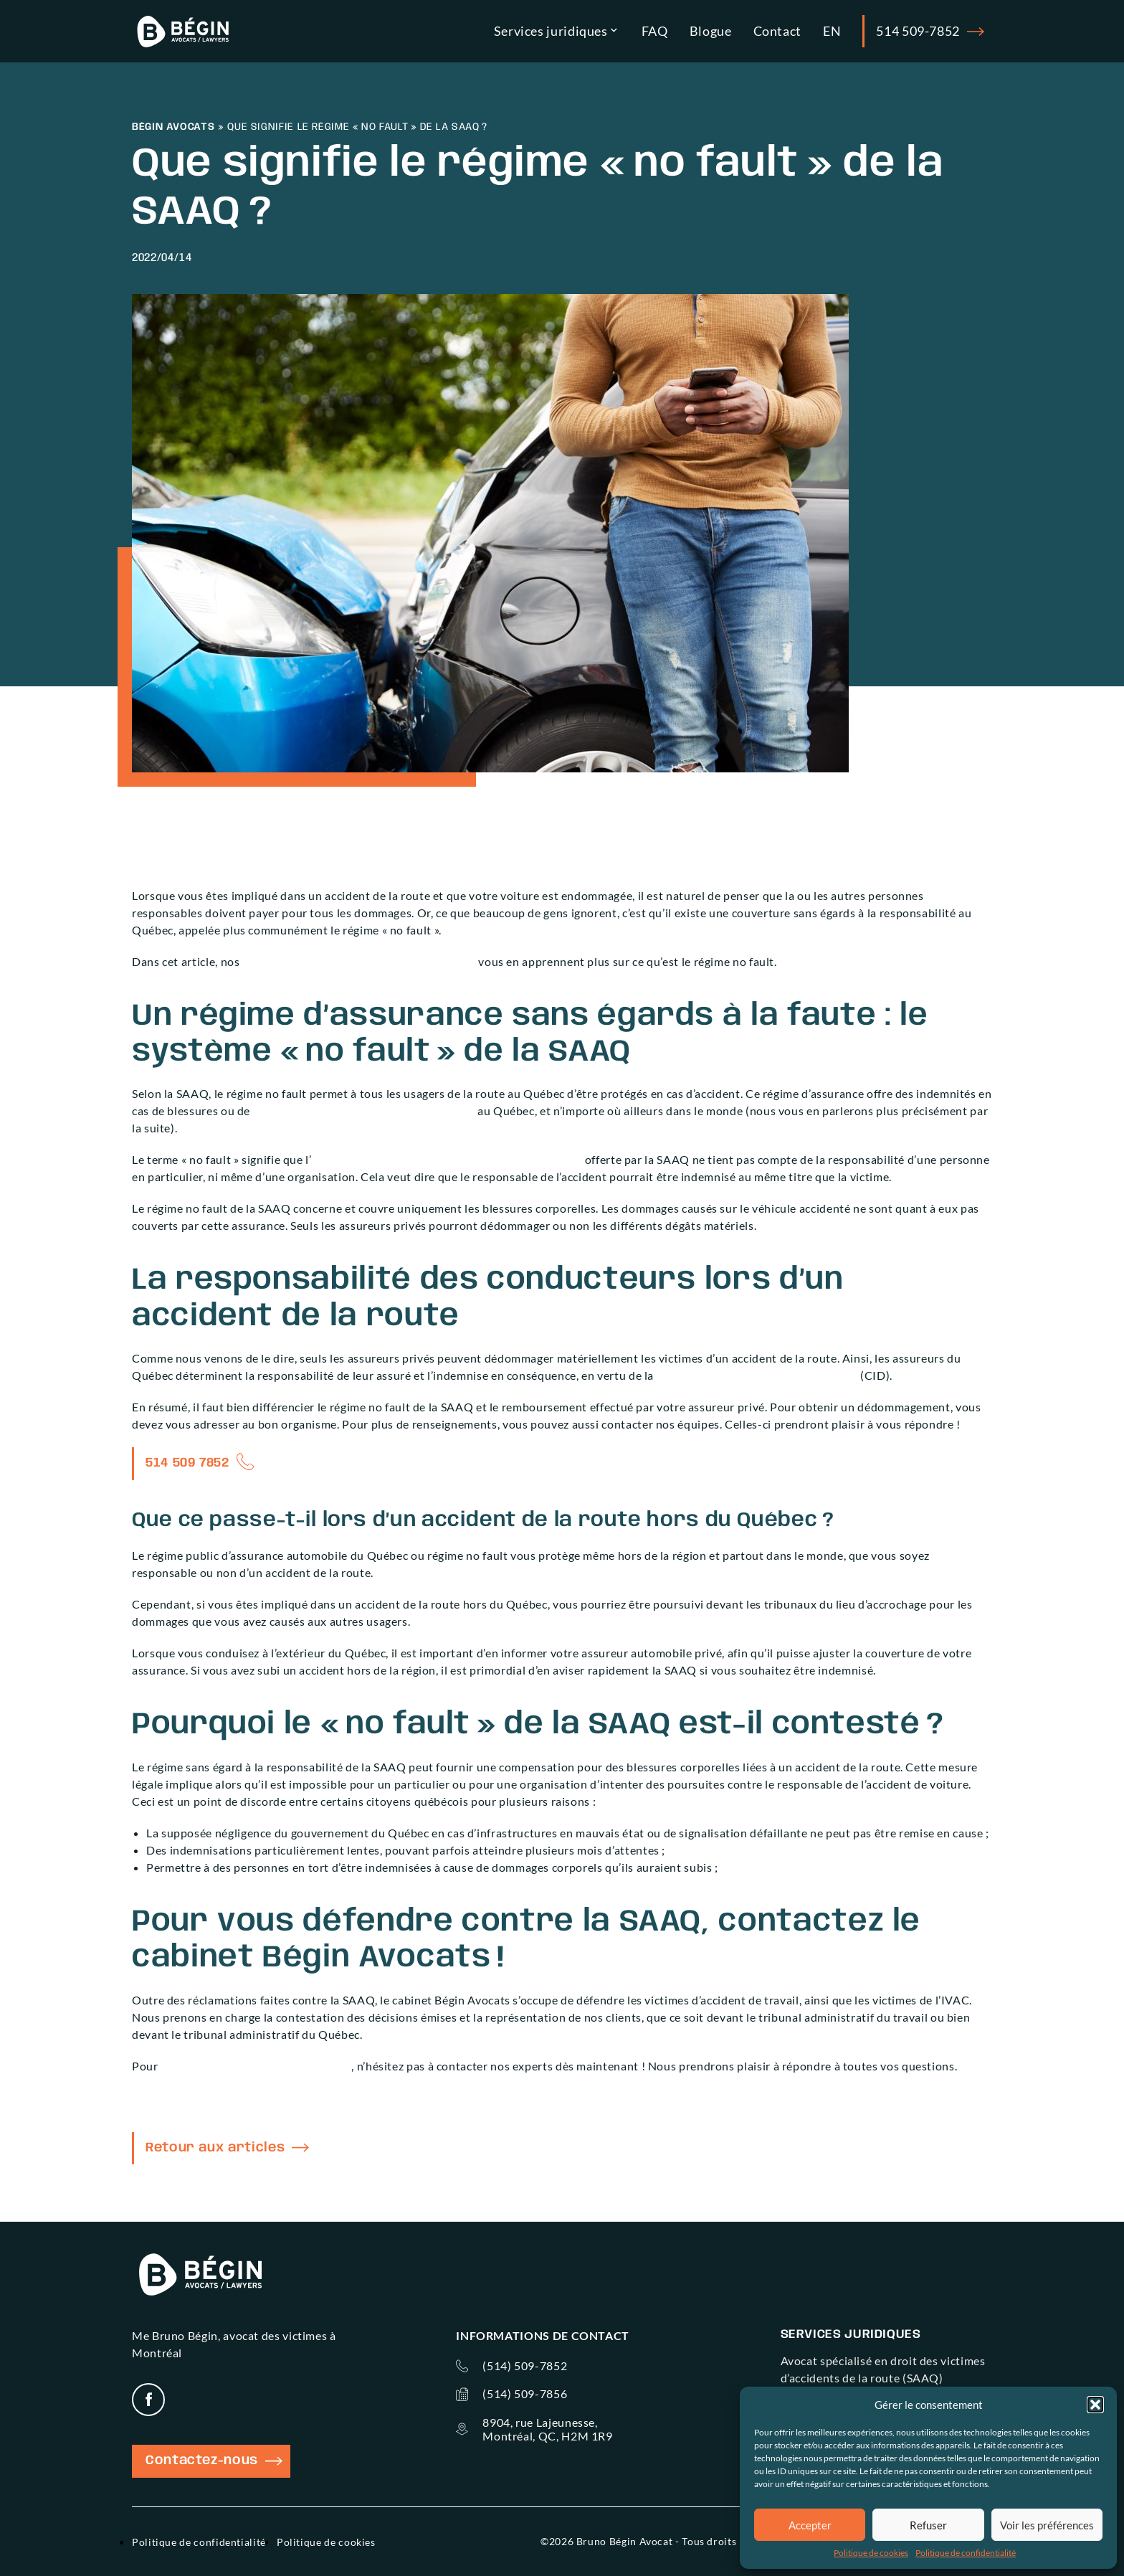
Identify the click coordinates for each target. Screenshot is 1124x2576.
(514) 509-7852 (524, 2365)
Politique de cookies (871, 2552)
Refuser (928, 2525)
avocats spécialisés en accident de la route (359, 961)
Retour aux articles (227, 2147)
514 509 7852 (187, 1463)
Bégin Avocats (173, 127)
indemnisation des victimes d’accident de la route (447, 1159)
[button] (1095, 2404)
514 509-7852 (930, 31)
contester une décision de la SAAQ (256, 2066)
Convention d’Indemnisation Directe (758, 1375)
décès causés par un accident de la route (364, 1110)
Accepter (810, 2525)
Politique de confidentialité (965, 2552)
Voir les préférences (1047, 2525)
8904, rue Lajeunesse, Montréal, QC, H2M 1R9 (547, 2429)
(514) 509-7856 (524, 2393)
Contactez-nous (214, 2461)
